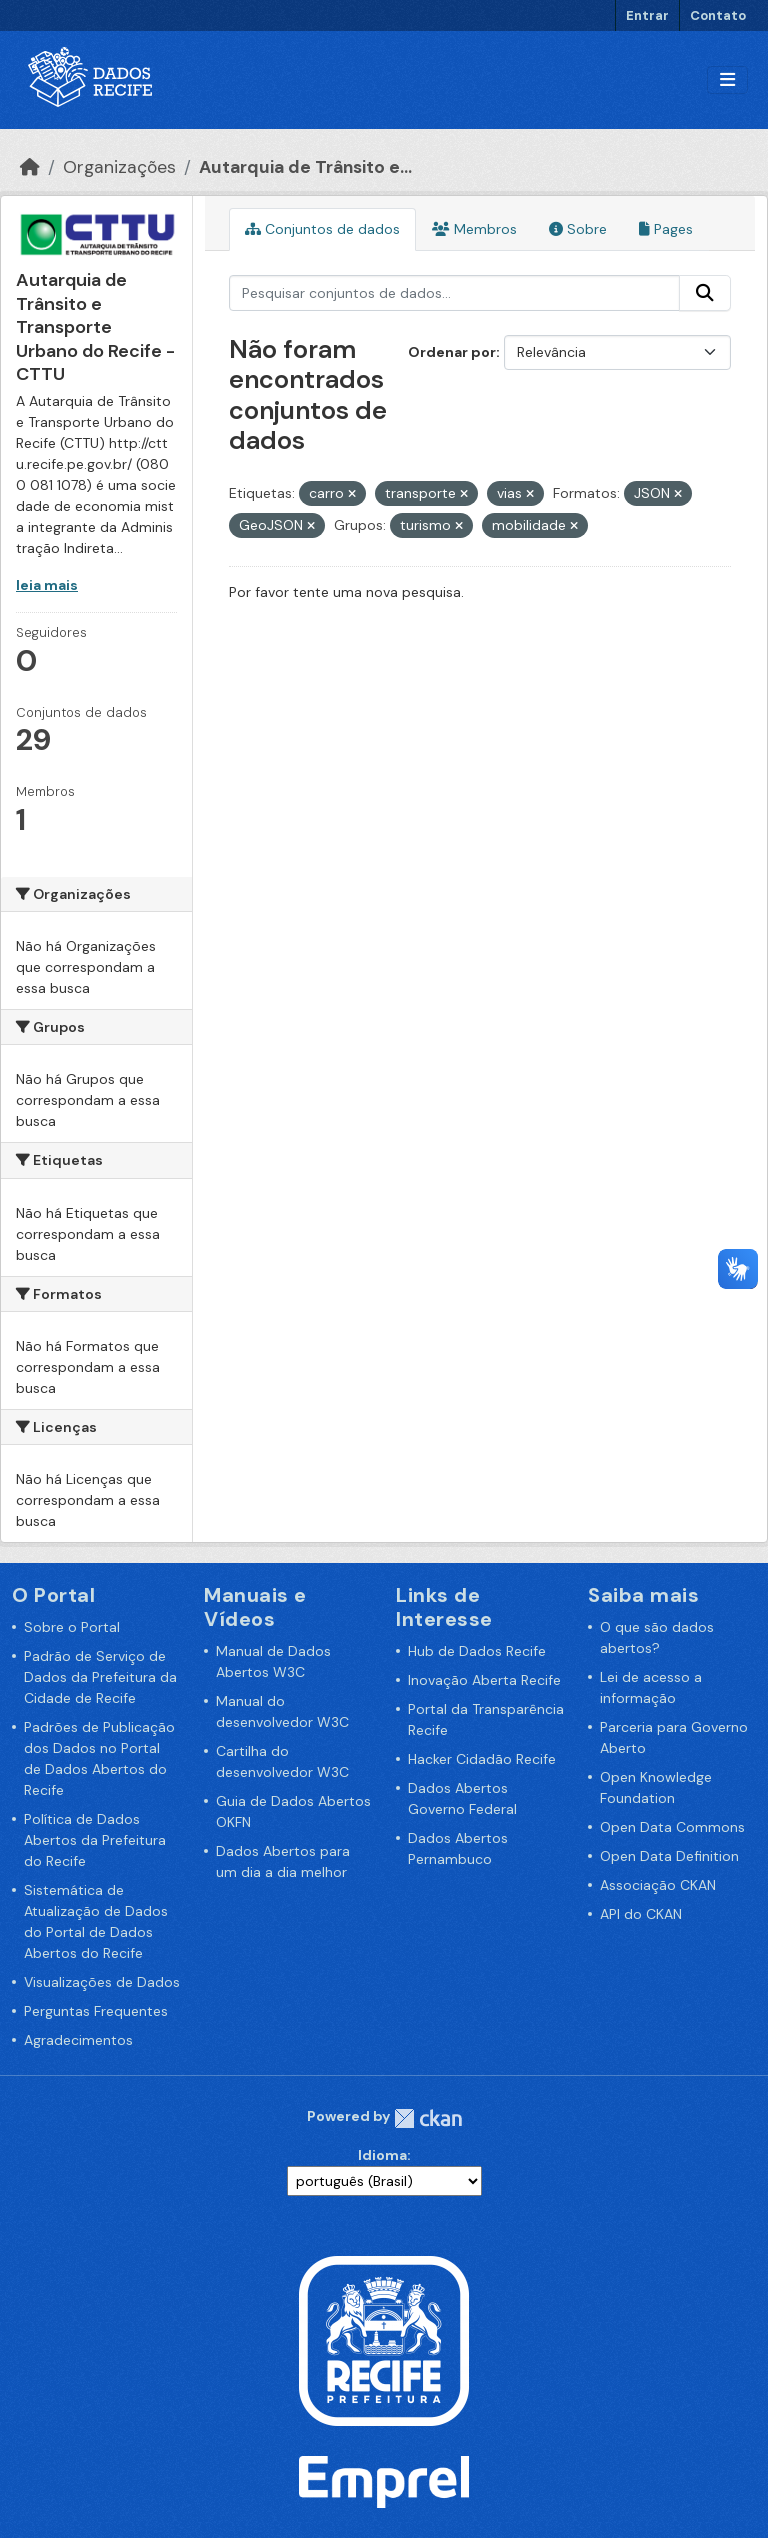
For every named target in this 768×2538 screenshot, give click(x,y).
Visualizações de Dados (102, 1982)
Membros (474, 229)
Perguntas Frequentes (96, 2011)
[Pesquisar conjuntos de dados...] (455, 293)
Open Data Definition (669, 1856)
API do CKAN (641, 1914)
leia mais (47, 585)
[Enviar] (705, 293)
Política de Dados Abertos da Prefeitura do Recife (95, 1840)
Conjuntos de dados (322, 229)
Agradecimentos (78, 2040)
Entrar (647, 15)
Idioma (382, 2155)
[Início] (30, 167)
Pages (666, 229)
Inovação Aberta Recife (484, 1680)
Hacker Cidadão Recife (482, 1759)
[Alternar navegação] (727, 80)
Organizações (119, 167)
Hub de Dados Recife (477, 1651)
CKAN (428, 2118)
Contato (718, 15)
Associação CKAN (658, 1885)
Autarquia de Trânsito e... (305, 167)
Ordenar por (452, 352)
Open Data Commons (672, 1827)
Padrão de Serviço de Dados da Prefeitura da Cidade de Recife (100, 1677)
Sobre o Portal (72, 1627)
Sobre (578, 229)
